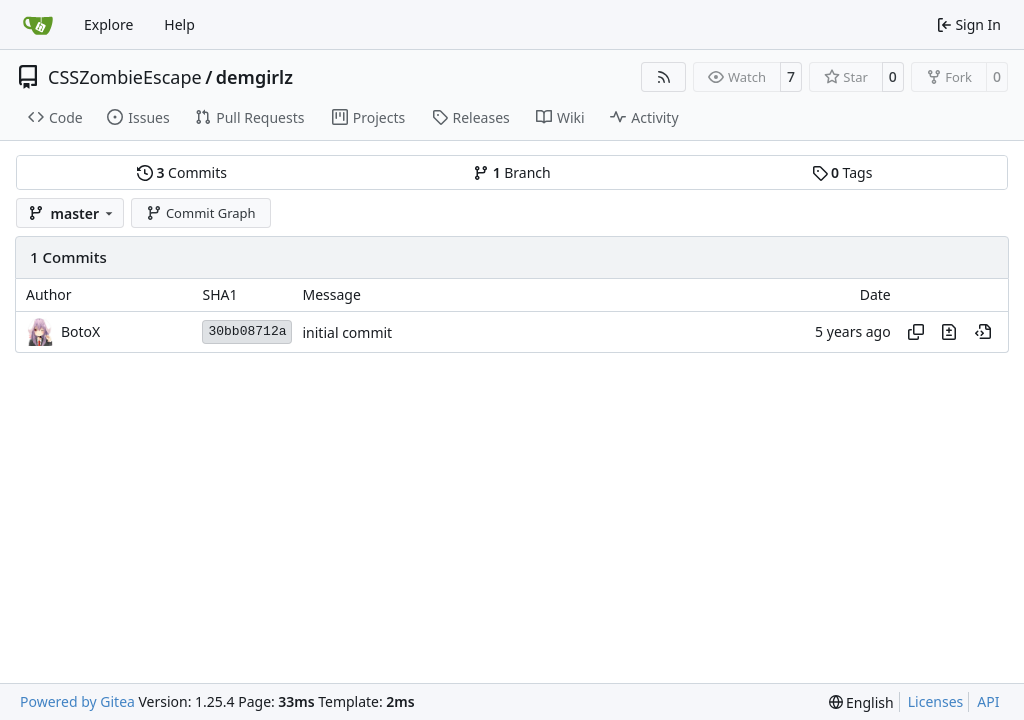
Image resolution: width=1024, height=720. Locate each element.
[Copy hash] (916, 332)
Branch (512, 172)
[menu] (861, 702)
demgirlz (254, 77)
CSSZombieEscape (125, 77)
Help (179, 24)
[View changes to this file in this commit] (949, 332)
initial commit (347, 332)
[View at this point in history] (983, 332)
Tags (842, 172)
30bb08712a (247, 331)
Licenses (936, 701)
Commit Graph (200, 213)
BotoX (80, 331)
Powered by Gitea (77, 701)
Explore (108, 24)
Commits (182, 172)
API (988, 701)
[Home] (38, 25)
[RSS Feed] (664, 77)
